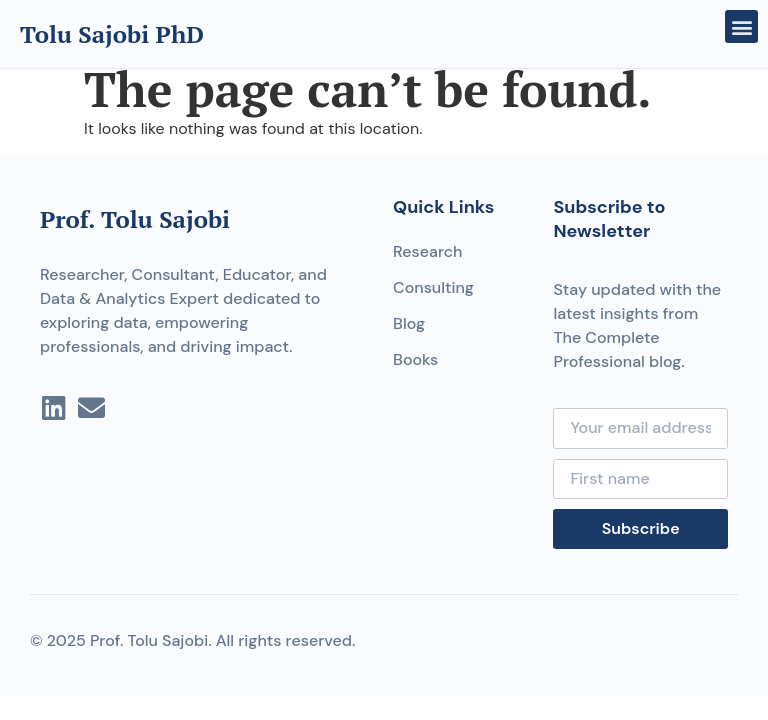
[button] (741, 26)
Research (427, 251)
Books (415, 359)
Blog (409, 323)
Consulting (433, 287)
